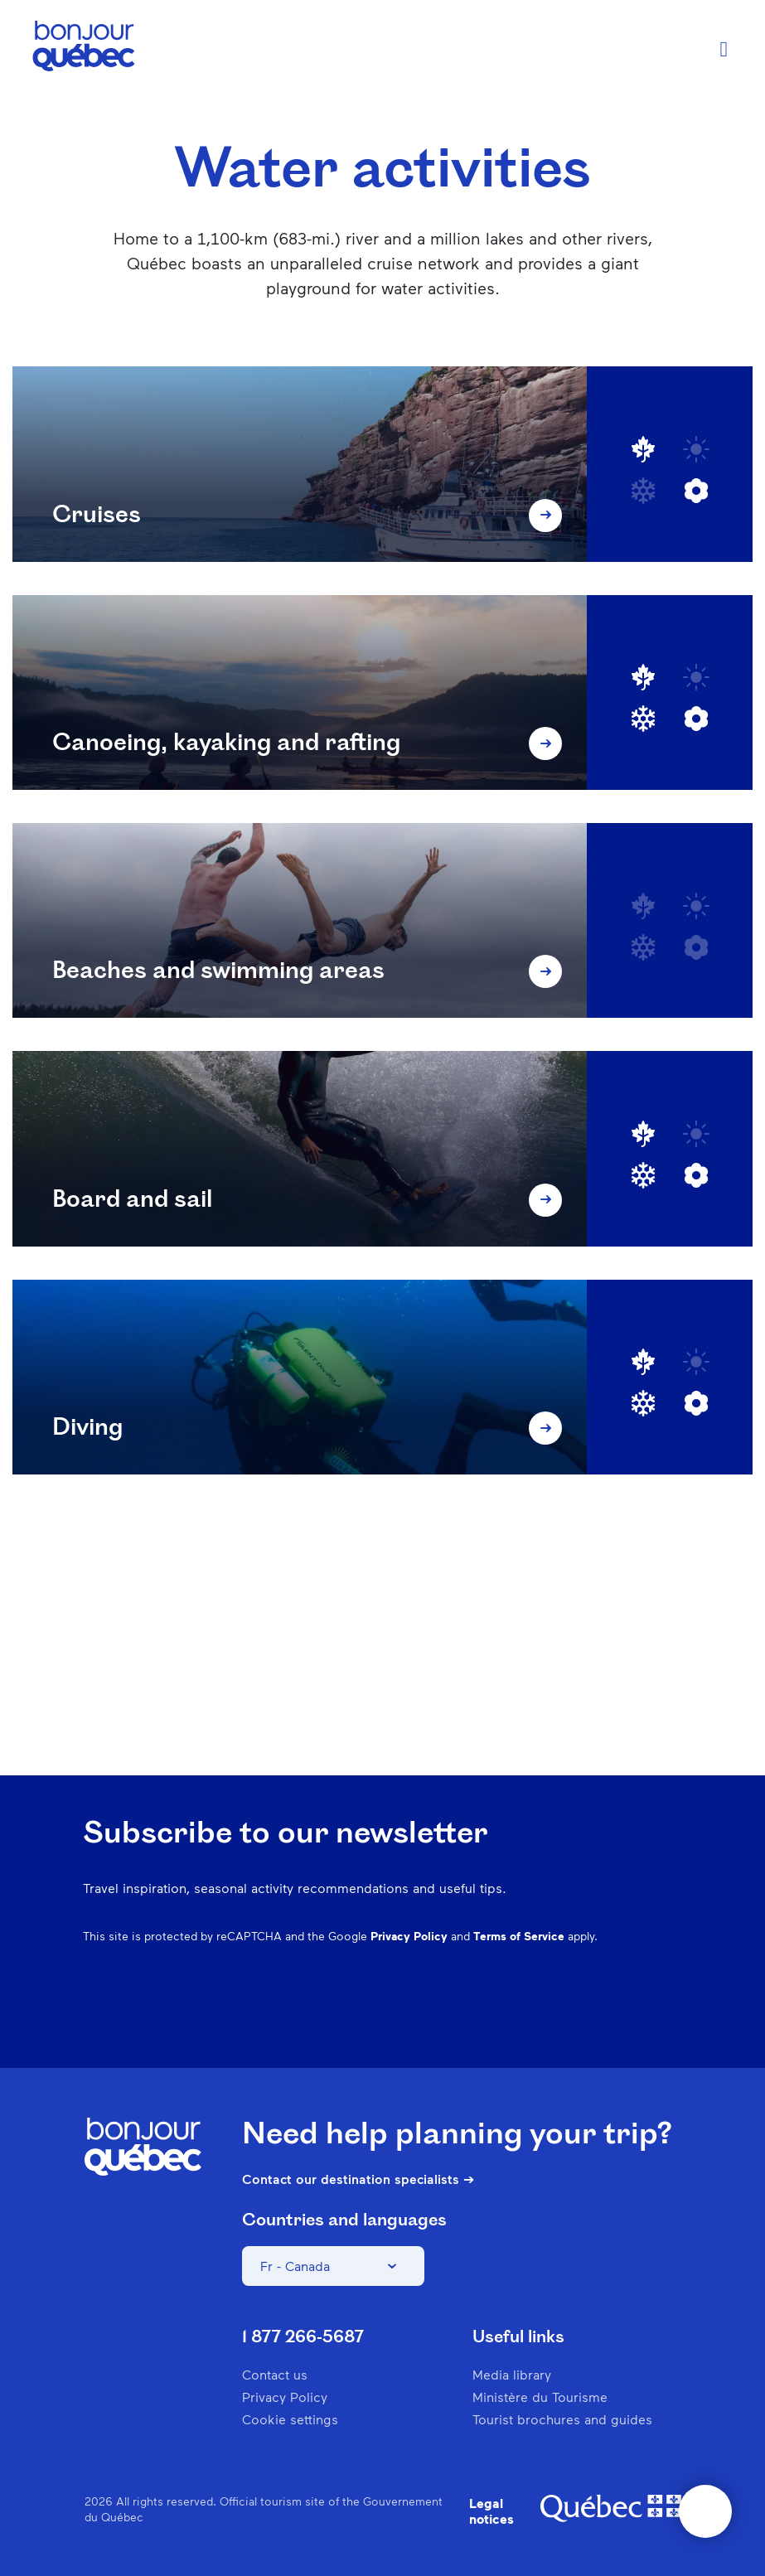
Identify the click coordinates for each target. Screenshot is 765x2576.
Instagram (498, 2016)
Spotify (584, 2016)
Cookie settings (290, 2419)
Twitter (627, 2016)
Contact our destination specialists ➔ (358, 2179)
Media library (511, 2374)
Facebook (455, 2016)
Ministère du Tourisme (540, 2396)
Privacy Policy (409, 1936)
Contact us (274, 2374)
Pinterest (541, 2016)
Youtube (670, 2016)
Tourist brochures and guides (562, 2419)
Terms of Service (518, 1936)
